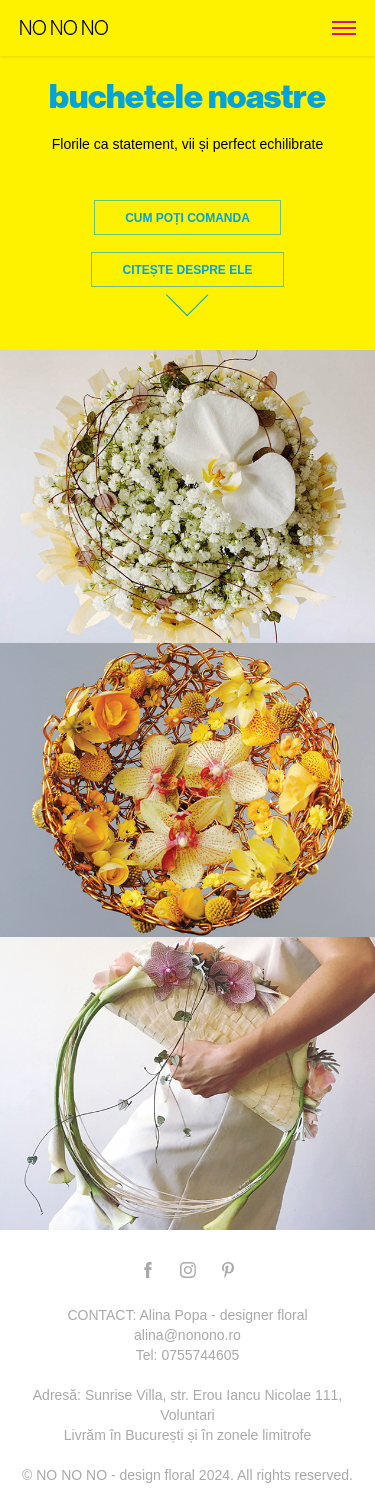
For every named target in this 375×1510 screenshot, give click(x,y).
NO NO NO (64, 28)
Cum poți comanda (187, 218)
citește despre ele (187, 270)
